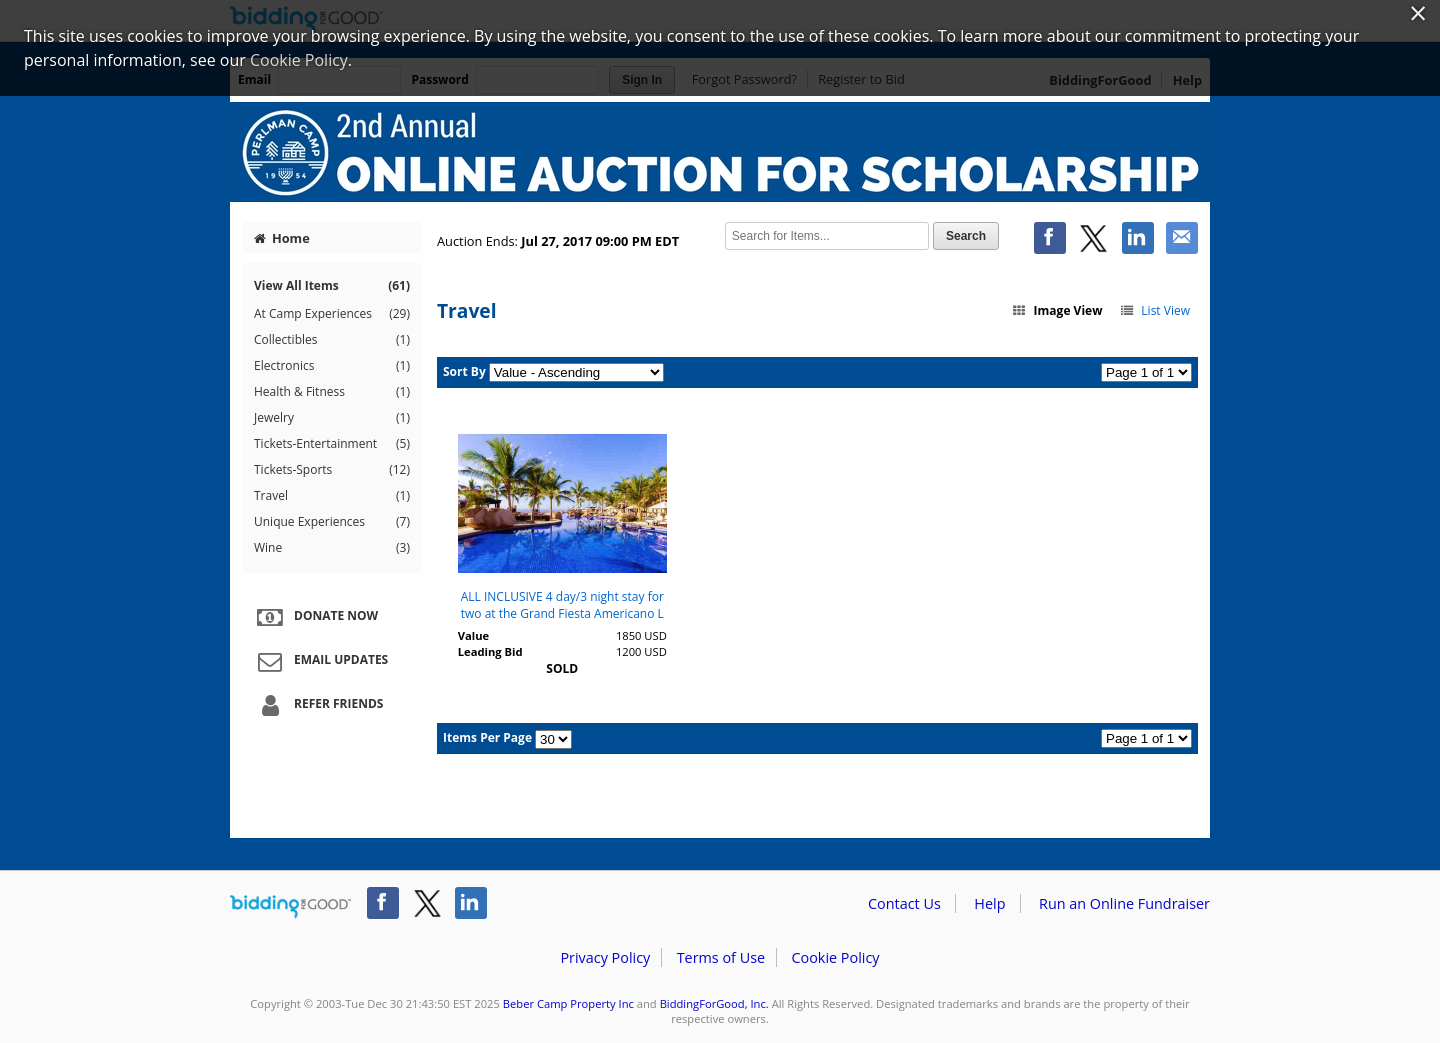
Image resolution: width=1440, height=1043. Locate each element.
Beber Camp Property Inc (568, 1003)
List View (1154, 310)
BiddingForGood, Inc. (714, 1003)
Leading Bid (490, 651)
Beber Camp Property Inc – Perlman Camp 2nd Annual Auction (720, 152)
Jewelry (332, 418)
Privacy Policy (605, 957)
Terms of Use (721, 957)
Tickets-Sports (332, 470)
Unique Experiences (332, 522)
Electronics (332, 366)
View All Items (332, 285)
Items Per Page (487, 737)
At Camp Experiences (332, 314)
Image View (1057, 310)
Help (989, 903)
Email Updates (320, 661)
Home (282, 238)
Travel (332, 496)
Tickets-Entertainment (332, 444)
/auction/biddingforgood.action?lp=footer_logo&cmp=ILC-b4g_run (290, 907)
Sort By (464, 371)
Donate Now (315, 617)
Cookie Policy (835, 957)
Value (473, 635)
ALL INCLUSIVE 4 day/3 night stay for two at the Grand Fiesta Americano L (562, 605)
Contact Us (904, 903)
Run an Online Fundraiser (1124, 903)
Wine (332, 548)
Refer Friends (317, 705)
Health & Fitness (332, 392)
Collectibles (332, 340)
